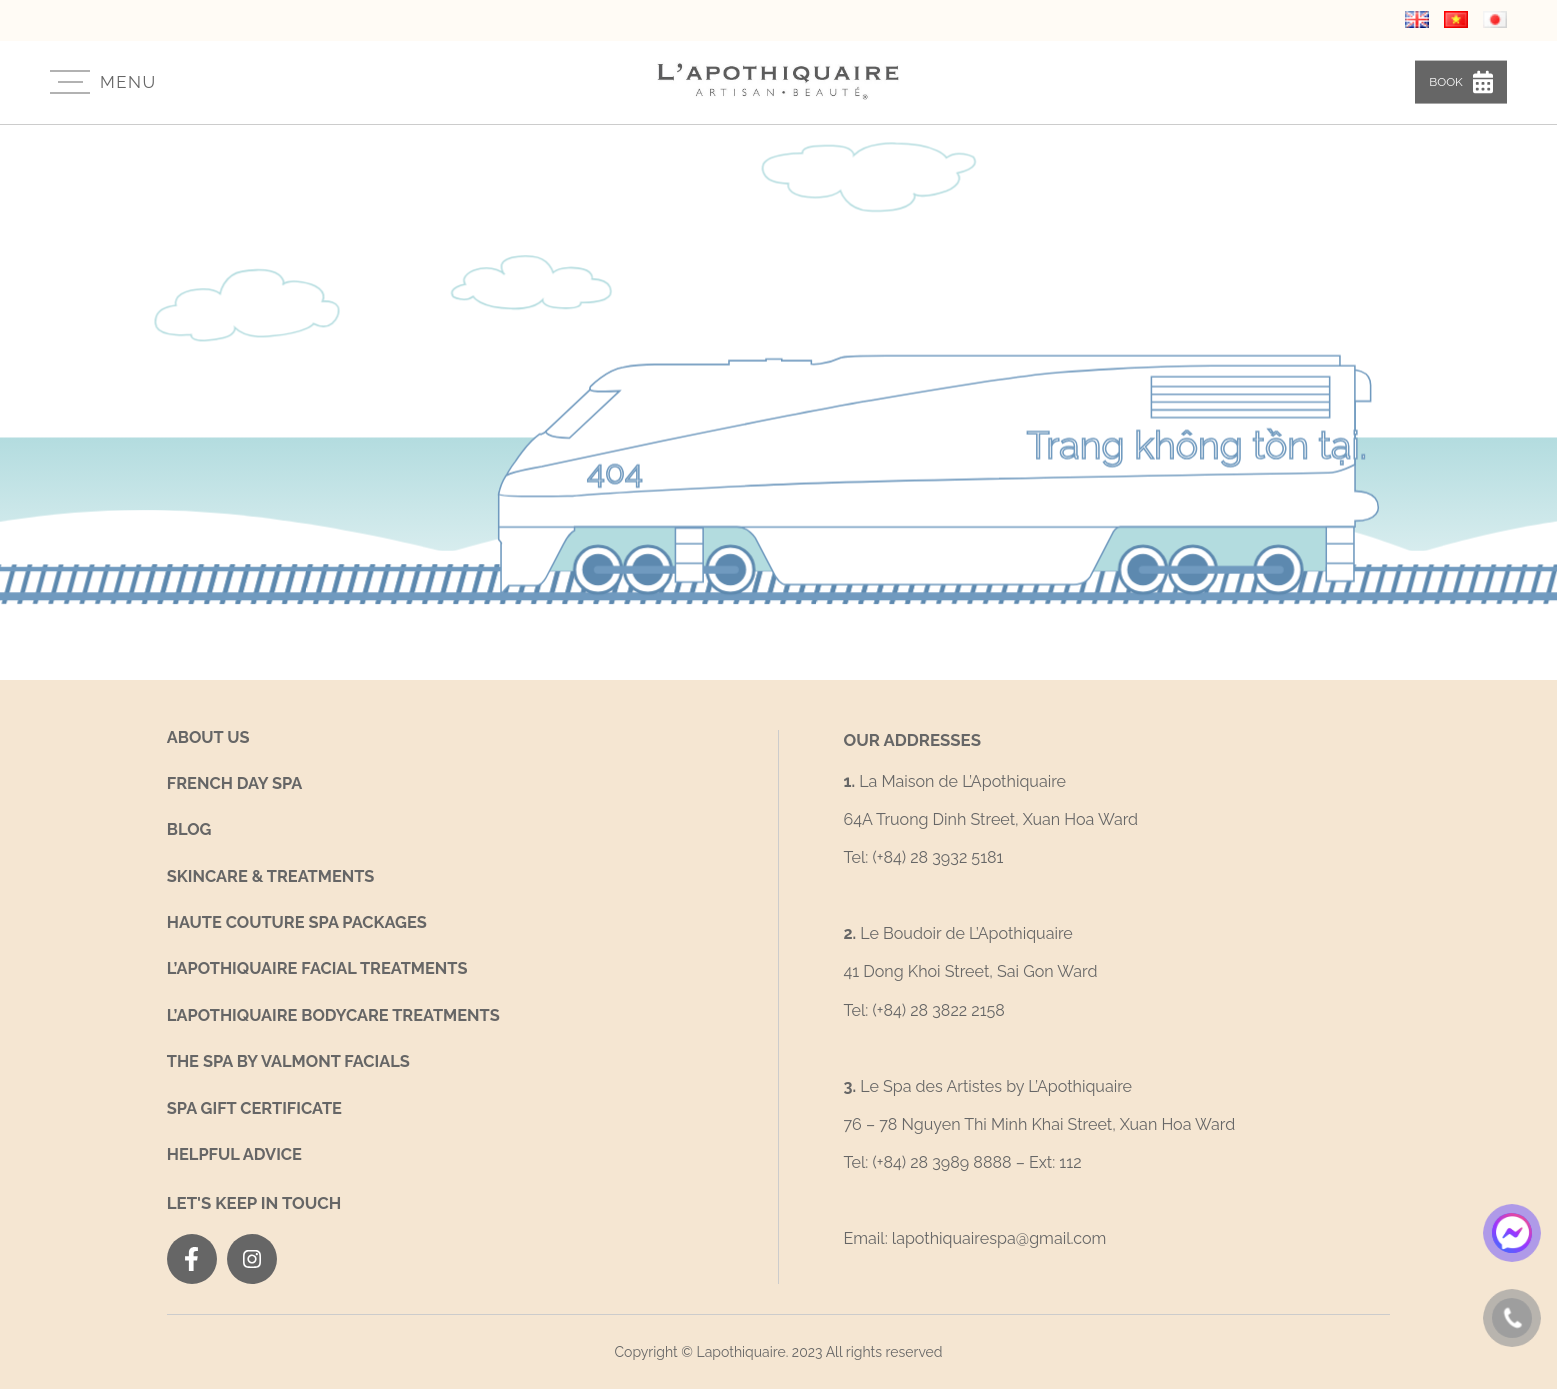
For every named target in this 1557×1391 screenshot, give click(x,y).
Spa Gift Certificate (256, 1110)
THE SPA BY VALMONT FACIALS (291, 1063)
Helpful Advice (236, 1157)
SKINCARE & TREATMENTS (273, 876)
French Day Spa (236, 783)
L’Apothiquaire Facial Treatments (321, 970)
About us (209, 736)
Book (1457, 80)
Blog (190, 829)
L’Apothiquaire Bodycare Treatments (337, 1017)
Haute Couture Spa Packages (300, 923)
